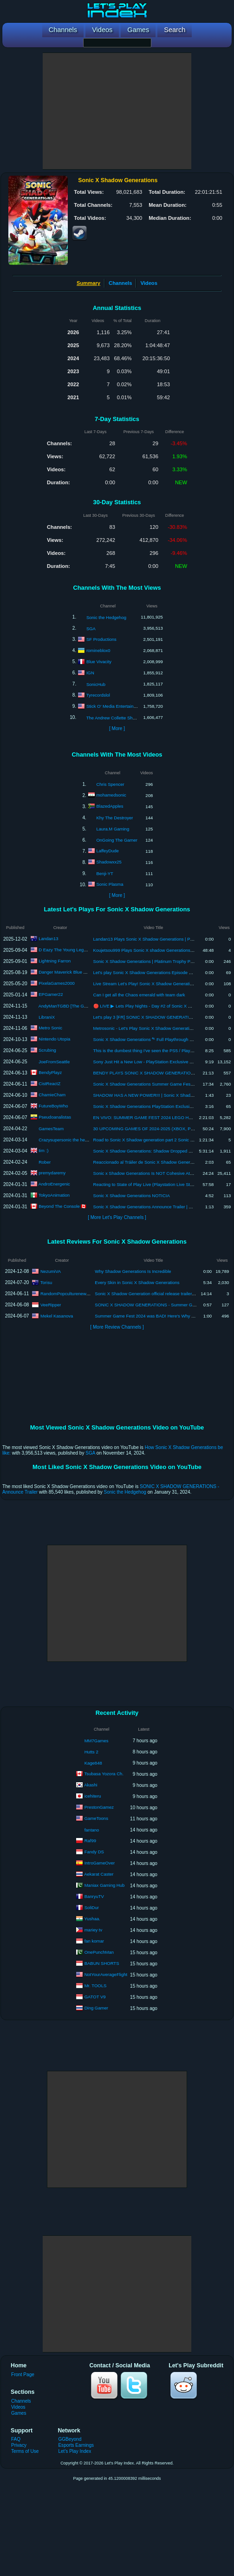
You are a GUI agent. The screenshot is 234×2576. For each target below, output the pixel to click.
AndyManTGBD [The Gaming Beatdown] (78, 1005)
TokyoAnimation (54, 1195)
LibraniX (47, 1017)
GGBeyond (69, 2439)
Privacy (18, 2445)
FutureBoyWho (53, 1105)
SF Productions (101, 638)
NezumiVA (50, 1270)
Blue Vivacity (98, 661)
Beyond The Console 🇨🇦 (62, 1206)
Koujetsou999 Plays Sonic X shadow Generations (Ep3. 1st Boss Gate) (163, 950)
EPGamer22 (51, 994)
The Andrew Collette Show (112, 717)
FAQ (15, 2439)
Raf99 (90, 1840)
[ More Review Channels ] (116, 1327)
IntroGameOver (99, 1862)
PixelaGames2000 (57, 983)
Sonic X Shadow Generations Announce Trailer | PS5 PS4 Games (157, 1206)
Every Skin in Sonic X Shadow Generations (137, 1282)
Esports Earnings (76, 2445)
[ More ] (117, 728)
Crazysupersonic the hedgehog (69, 1139)
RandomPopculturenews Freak (70, 1293)
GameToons (96, 1818)
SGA (91, 628)
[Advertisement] (117, 111)
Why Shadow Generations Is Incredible (133, 1271)
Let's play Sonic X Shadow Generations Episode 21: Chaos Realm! (158, 972)
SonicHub (95, 684)
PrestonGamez (99, 1807)
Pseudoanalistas (55, 1117)
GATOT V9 (95, 1996)
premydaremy (52, 1172)
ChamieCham (52, 1094)
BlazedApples (109, 806)
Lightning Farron (55, 960)
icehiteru (92, 1796)
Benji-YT (104, 873)
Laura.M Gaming (112, 828)
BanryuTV (94, 1896)
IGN (90, 672)
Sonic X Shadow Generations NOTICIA (131, 1195)
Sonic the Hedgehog (106, 617)
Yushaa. (92, 1918)
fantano (91, 1829)
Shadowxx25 (108, 861)
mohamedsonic (111, 794)
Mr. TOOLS (95, 1985)
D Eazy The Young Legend (65, 949)
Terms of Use (25, 2451)
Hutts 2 (91, 1751)
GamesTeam (51, 1128)
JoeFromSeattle (54, 1061)
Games (18, 2413)
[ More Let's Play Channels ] (117, 1217)
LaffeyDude (107, 850)
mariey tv (93, 1929)
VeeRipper (50, 1304)
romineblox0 (98, 649)
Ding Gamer (96, 2007)
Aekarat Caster (98, 1874)
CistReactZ (49, 1083)
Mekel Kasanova (56, 1315)
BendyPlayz (50, 1072)
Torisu (46, 1282)
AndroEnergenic (54, 1183)
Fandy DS (94, 1851)
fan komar (94, 1941)
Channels (120, 283)
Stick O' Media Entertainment (114, 705)
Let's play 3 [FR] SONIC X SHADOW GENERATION (144, 1017)
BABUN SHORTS (101, 1963)
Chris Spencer (110, 784)
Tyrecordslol (98, 694)
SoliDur (91, 1907)
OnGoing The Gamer (116, 840)
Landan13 (48, 938)
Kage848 (93, 1763)
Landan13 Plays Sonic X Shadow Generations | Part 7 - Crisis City (158, 939)
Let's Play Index (74, 2451)
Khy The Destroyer (114, 817)
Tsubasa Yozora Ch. (104, 1773)
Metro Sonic (50, 1027)
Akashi (91, 1784)
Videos (148, 283)
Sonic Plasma (109, 884)
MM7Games (96, 1740)
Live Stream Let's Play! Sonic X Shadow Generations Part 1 (151, 983)
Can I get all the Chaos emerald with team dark (139, 994)
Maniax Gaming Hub (104, 1885)
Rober (45, 1162)
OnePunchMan (99, 1952)
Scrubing (47, 1050)
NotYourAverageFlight (105, 1974)
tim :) (43, 1150)
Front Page (22, 2374)
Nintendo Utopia (54, 1038)
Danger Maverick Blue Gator (66, 972)
